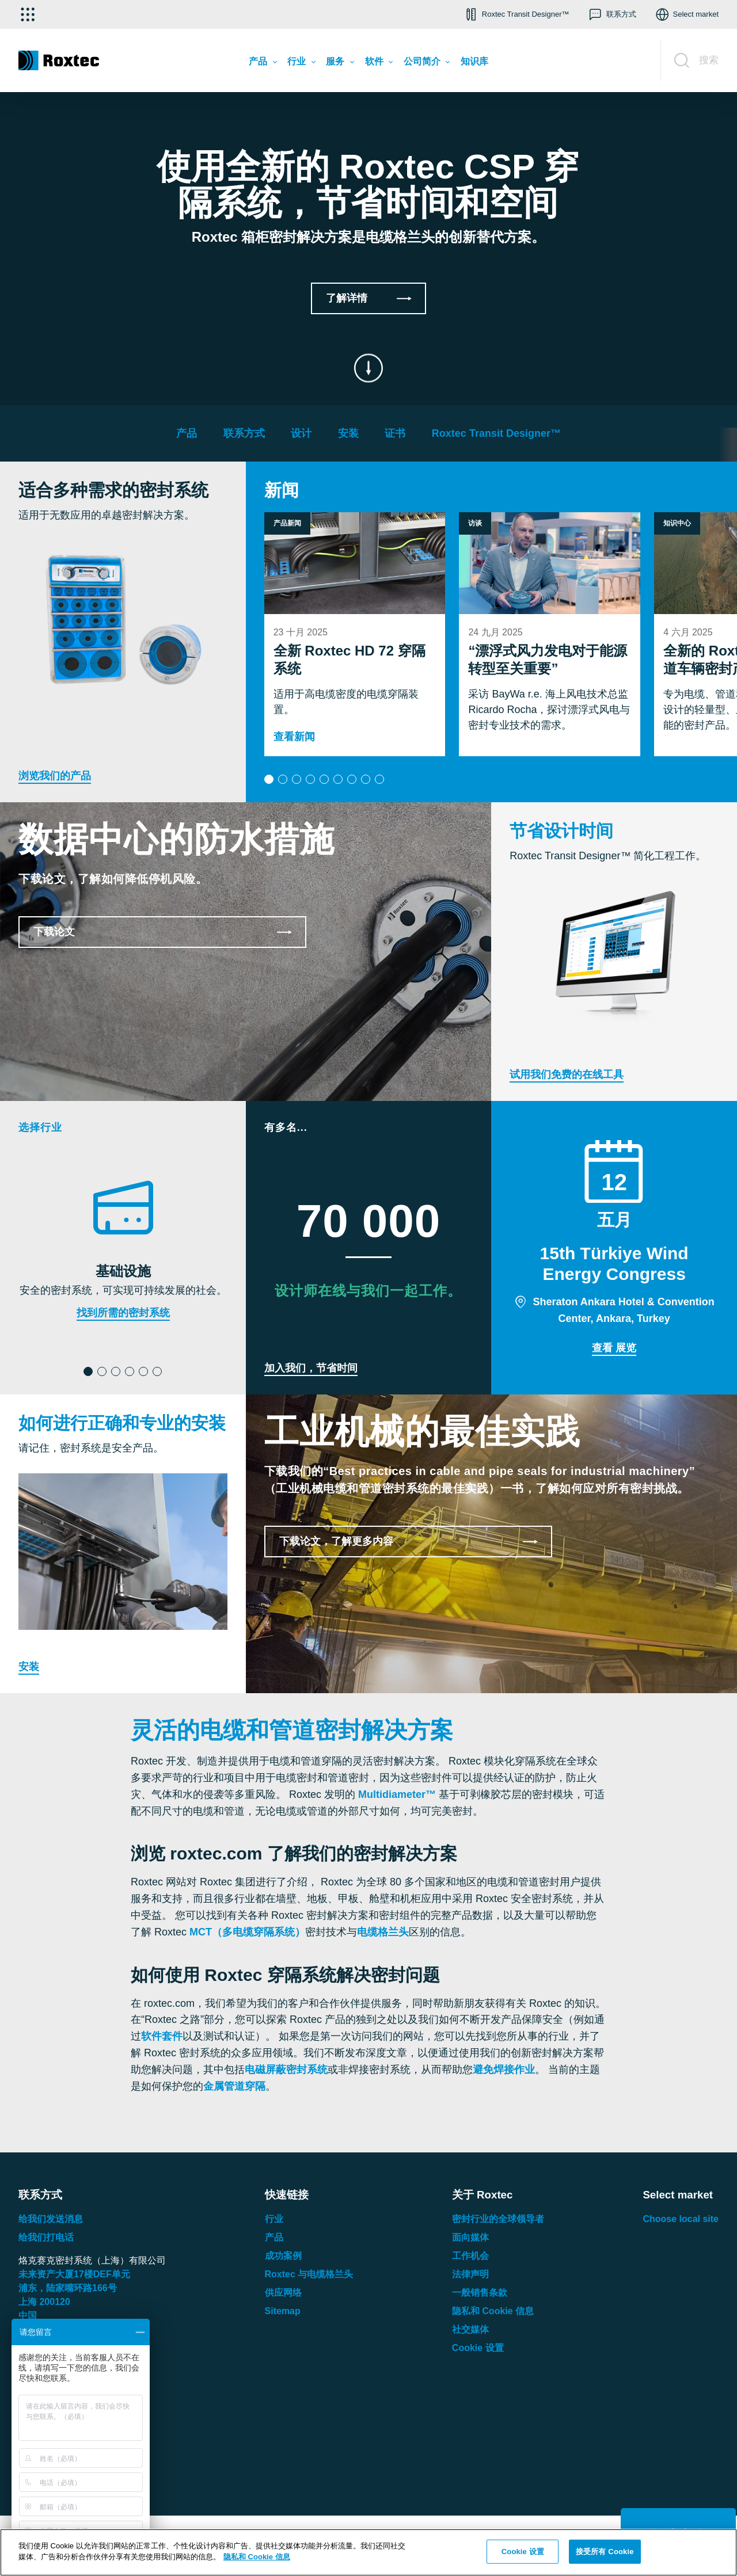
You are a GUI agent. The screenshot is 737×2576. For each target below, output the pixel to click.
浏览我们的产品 (54, 776)
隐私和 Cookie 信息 (493, 2311)
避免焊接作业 (504, 2069)
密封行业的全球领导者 (498, 2219)
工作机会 (470, 2256)
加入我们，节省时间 (311, 1368)
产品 (274, 2237)
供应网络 (283, 2292)
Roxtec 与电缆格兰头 (309, 2274)
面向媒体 (470, 2237)
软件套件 (162, 2036)
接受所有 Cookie (604, 2551)
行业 (274, 2219)
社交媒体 (470, 2329)
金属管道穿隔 (234, 2086)
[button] (516, 14)
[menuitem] (262, 63)
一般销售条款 (479, 2292)
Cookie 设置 (478, 2348)
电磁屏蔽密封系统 (286, 2069)
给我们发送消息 (50, 2219)
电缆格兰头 (383, 1932)
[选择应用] (27, 14)
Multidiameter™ (397, 1794)
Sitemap (283, 2311)
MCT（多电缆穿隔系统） (247, 1932)
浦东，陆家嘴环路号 (67, 2288)
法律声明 (470, 2274)
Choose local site (681, 2219)
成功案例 (283, 2256)
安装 (28, 1666)
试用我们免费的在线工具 (567, 1074)
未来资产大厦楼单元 (74, 2274)
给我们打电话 (46, 2237)
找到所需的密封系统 (123, 1313)
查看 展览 (614, 1348)
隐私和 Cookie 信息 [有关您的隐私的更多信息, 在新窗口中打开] (256, 2556)
